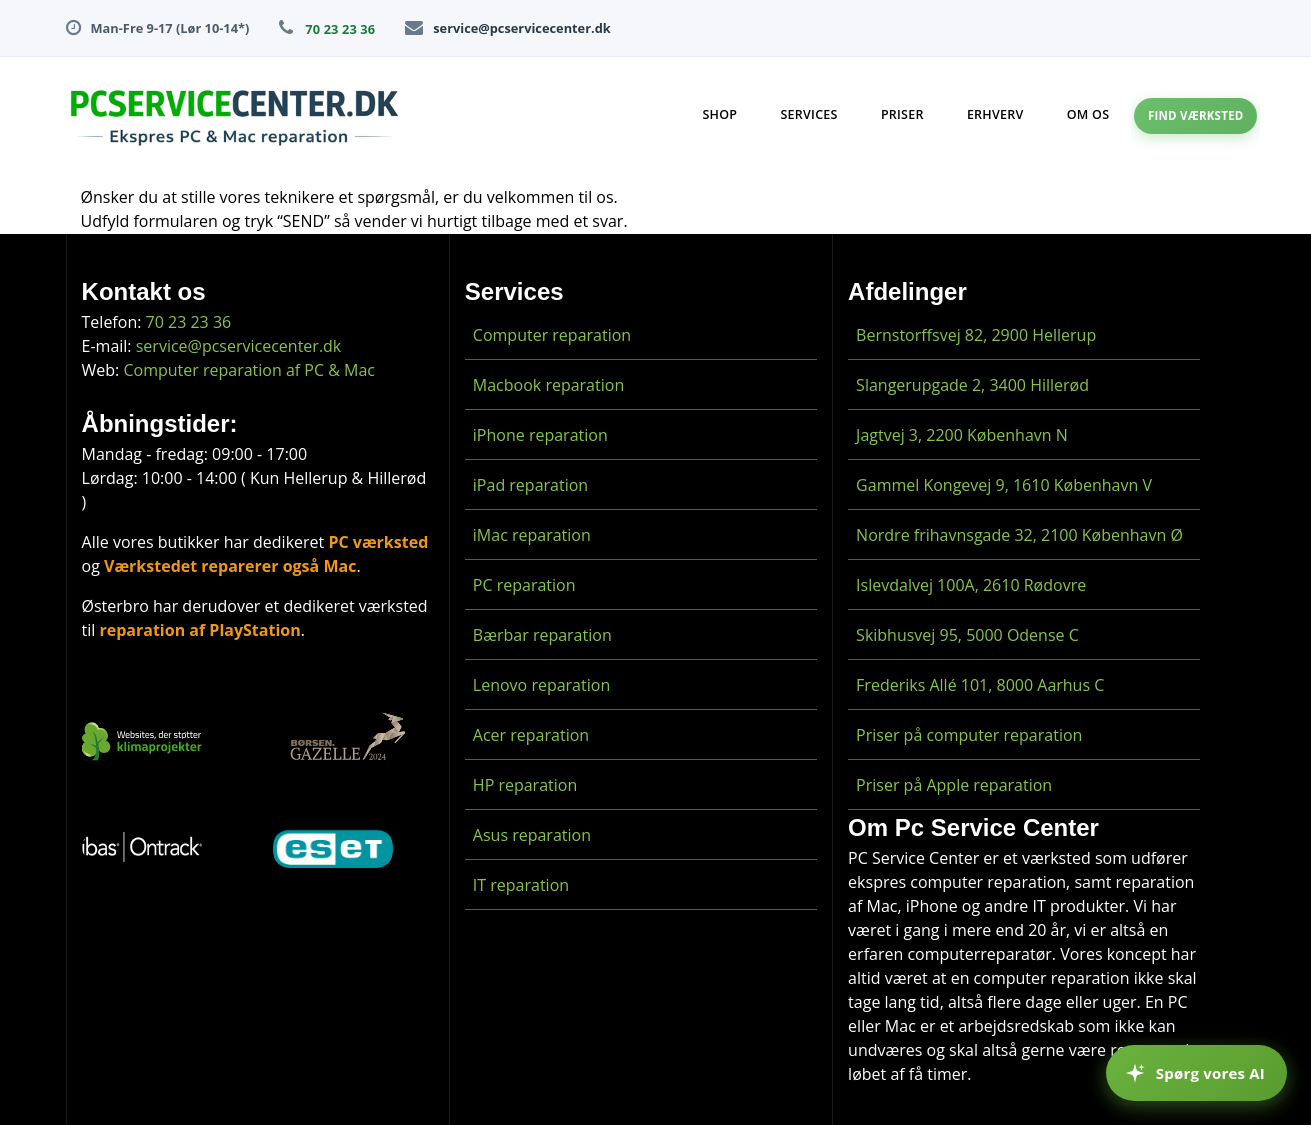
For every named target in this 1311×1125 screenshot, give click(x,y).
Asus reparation (532, 835)
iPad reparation (530, 485)
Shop (719, 114)
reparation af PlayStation (199, 630)
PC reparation (524, 585)
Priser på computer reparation (969, 735)
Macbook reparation (548, 385)
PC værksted (378, 542)
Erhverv (995, 114)
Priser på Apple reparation (954, 785)
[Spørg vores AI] (1196, 1073)
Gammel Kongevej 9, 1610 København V (1004, 485)
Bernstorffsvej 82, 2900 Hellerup (976, 335)
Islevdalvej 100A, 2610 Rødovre (971, 585)
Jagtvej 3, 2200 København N (962, 435)
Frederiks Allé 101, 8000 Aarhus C (980, 685)
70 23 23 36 (340, 29)
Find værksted (1196, 115)
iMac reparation (532, 535)
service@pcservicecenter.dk (521, 28)
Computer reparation (552, 335)
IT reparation (521, 885)
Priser (902, 114)
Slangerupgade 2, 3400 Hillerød (972, 385)
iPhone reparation (540, 435)
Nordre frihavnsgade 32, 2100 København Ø (1019, 535)
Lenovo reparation (541, 685)
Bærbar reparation (542, 635)
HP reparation (525, 785)
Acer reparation (531, 735)
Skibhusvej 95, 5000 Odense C (967, 635)
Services (808, 114)
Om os (1088, 114)
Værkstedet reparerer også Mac (230, 566)
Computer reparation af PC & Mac (249, 370)
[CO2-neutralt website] (142, 745)
